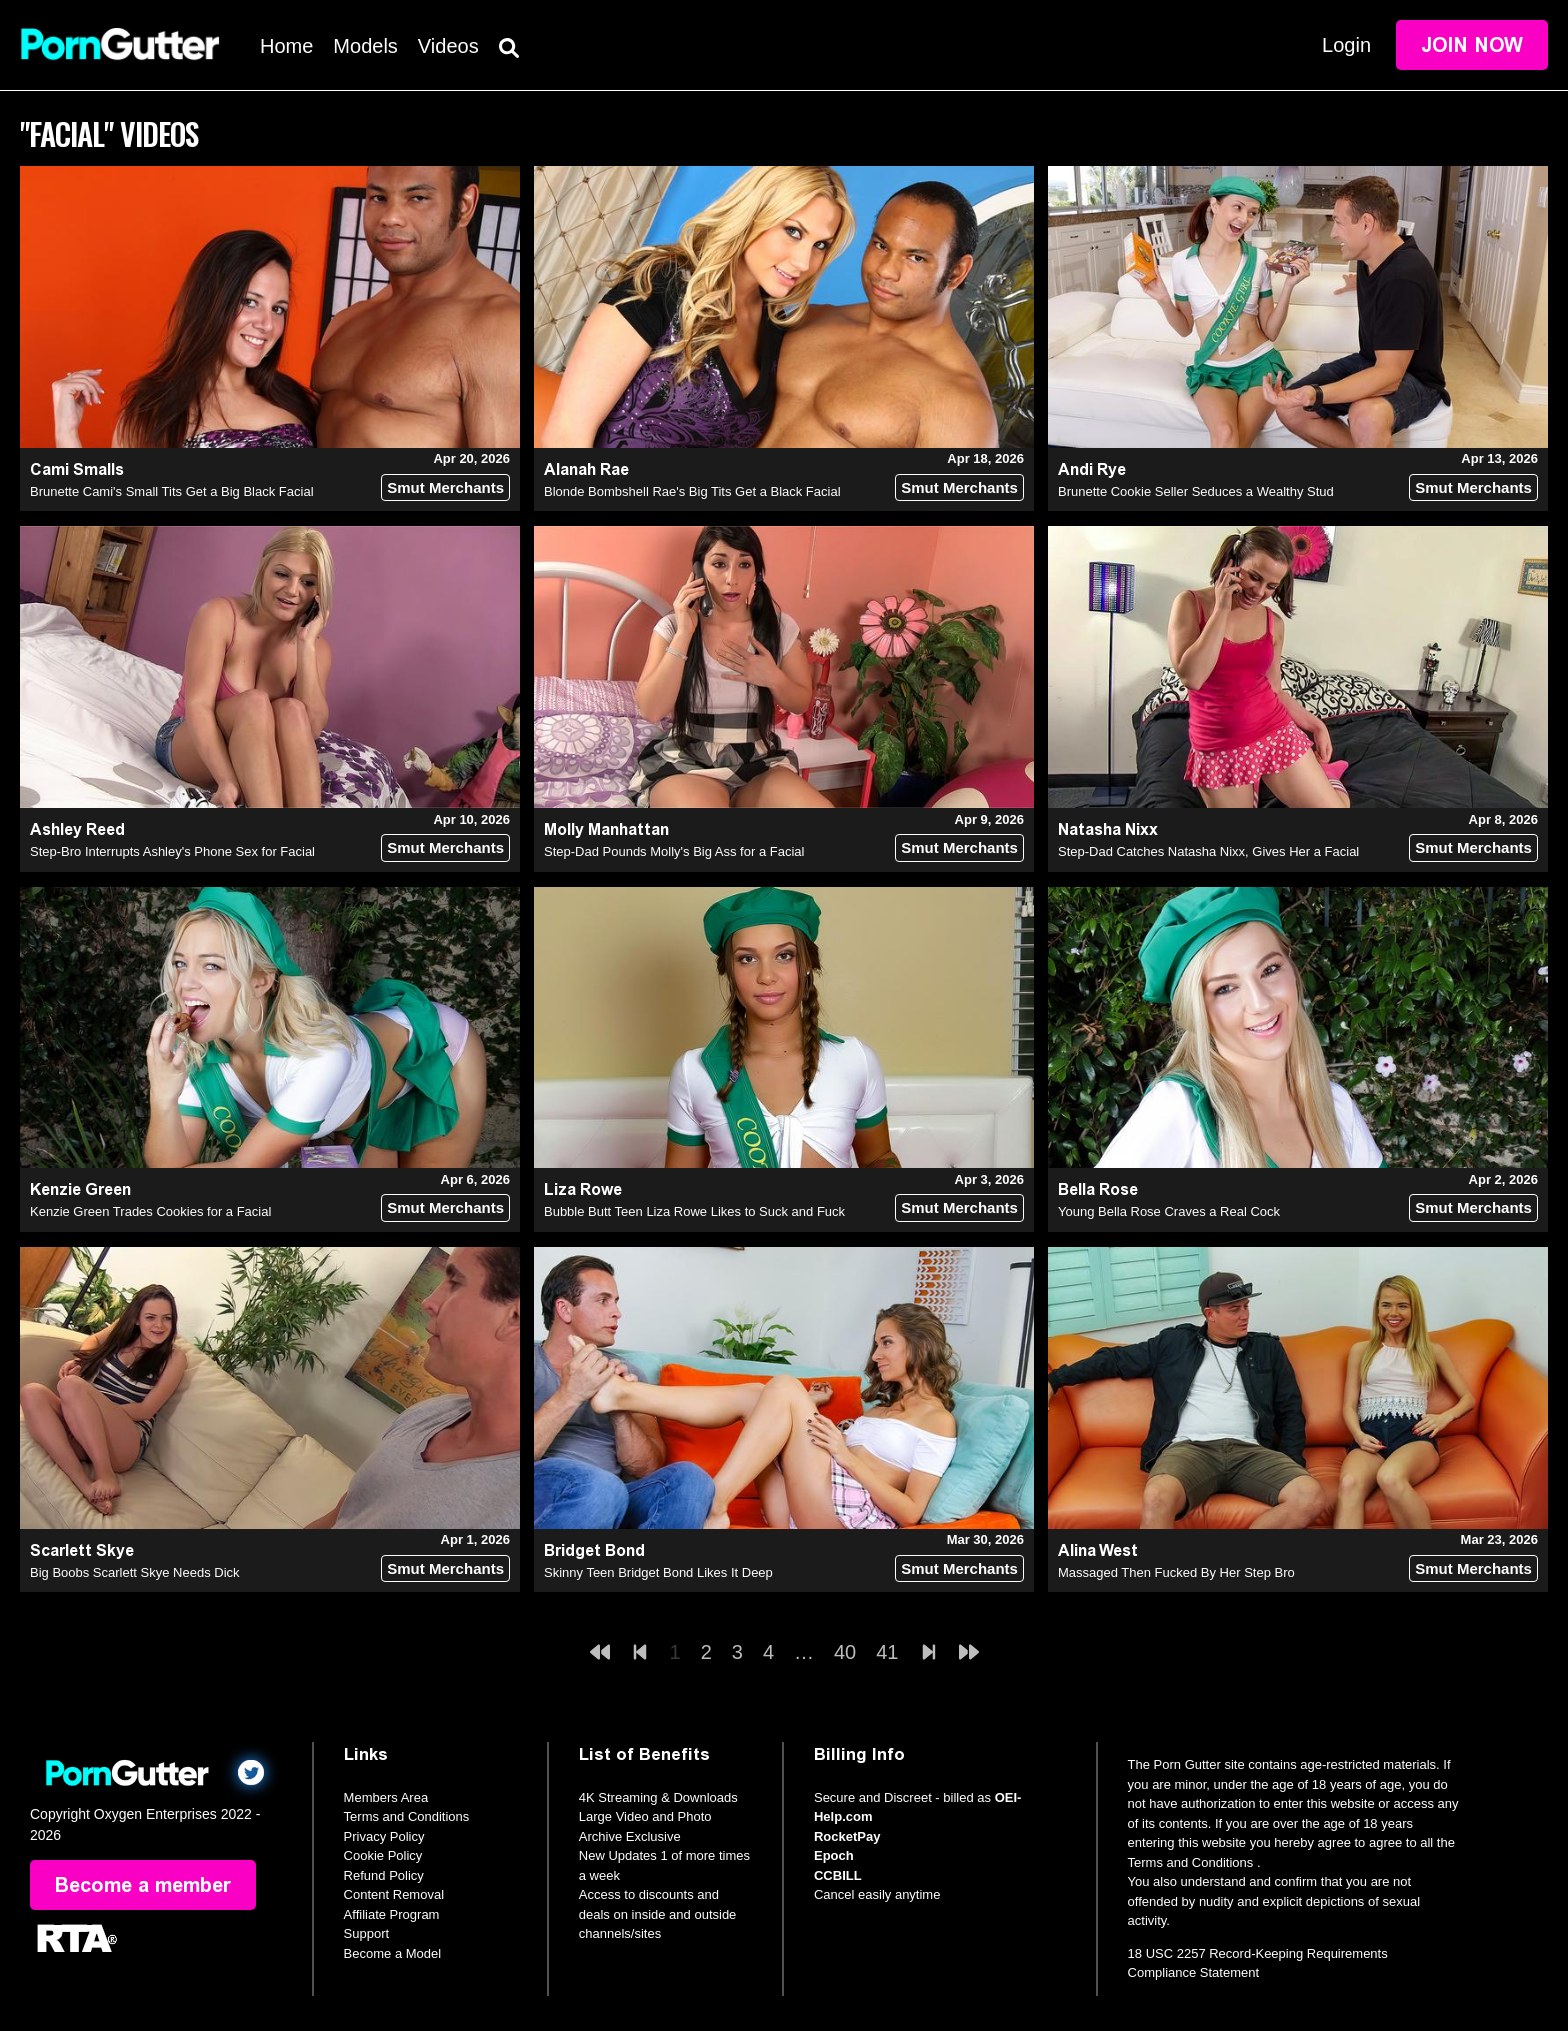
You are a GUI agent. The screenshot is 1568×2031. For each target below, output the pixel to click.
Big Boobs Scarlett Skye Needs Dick (135, 1572)
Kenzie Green (80, 1189)
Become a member (143, 1885)
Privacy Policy (384, 1836)
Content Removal (394, 1894)
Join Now (1472, 45)
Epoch (834, 1855)
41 (887, 1652)
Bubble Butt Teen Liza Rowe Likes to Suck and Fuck (694, 1211)
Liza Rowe (583, 1189)
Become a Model (393, 1953)
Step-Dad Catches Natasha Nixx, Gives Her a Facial (1208, 851)
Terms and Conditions (407, 1816)
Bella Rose (1098, 1189)
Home (286, 46)
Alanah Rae (586, 469)
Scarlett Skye (82, 1550)
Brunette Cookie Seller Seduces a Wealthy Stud (1196, 491)
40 (845, 1652)
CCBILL (838, 1875)
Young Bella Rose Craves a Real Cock (1169, 1211)
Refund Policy (384, 1875)
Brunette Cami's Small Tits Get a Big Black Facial (172, 491)
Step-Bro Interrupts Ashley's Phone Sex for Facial (172, 851)
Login (1346, 45)
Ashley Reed (77, 829)
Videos (448, 46)
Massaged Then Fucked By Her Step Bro (1176, 1572)
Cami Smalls (77, 469)
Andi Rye (1092, 469)
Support (367, 1933)
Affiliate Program (392, 1914)
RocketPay (847, 1836)
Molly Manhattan (606, 829)
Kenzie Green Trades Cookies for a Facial (150, 1211)
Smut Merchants (445, 487)
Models (365, 46)
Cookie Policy (383, 1855)
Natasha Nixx (1108, 829)
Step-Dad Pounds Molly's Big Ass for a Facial (674, 851)
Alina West (1098, 1550)
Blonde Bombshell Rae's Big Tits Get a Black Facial (692, 491)
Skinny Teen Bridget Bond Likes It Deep (658, 1572)
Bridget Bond (594, 1550)
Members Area (386, 1797)
